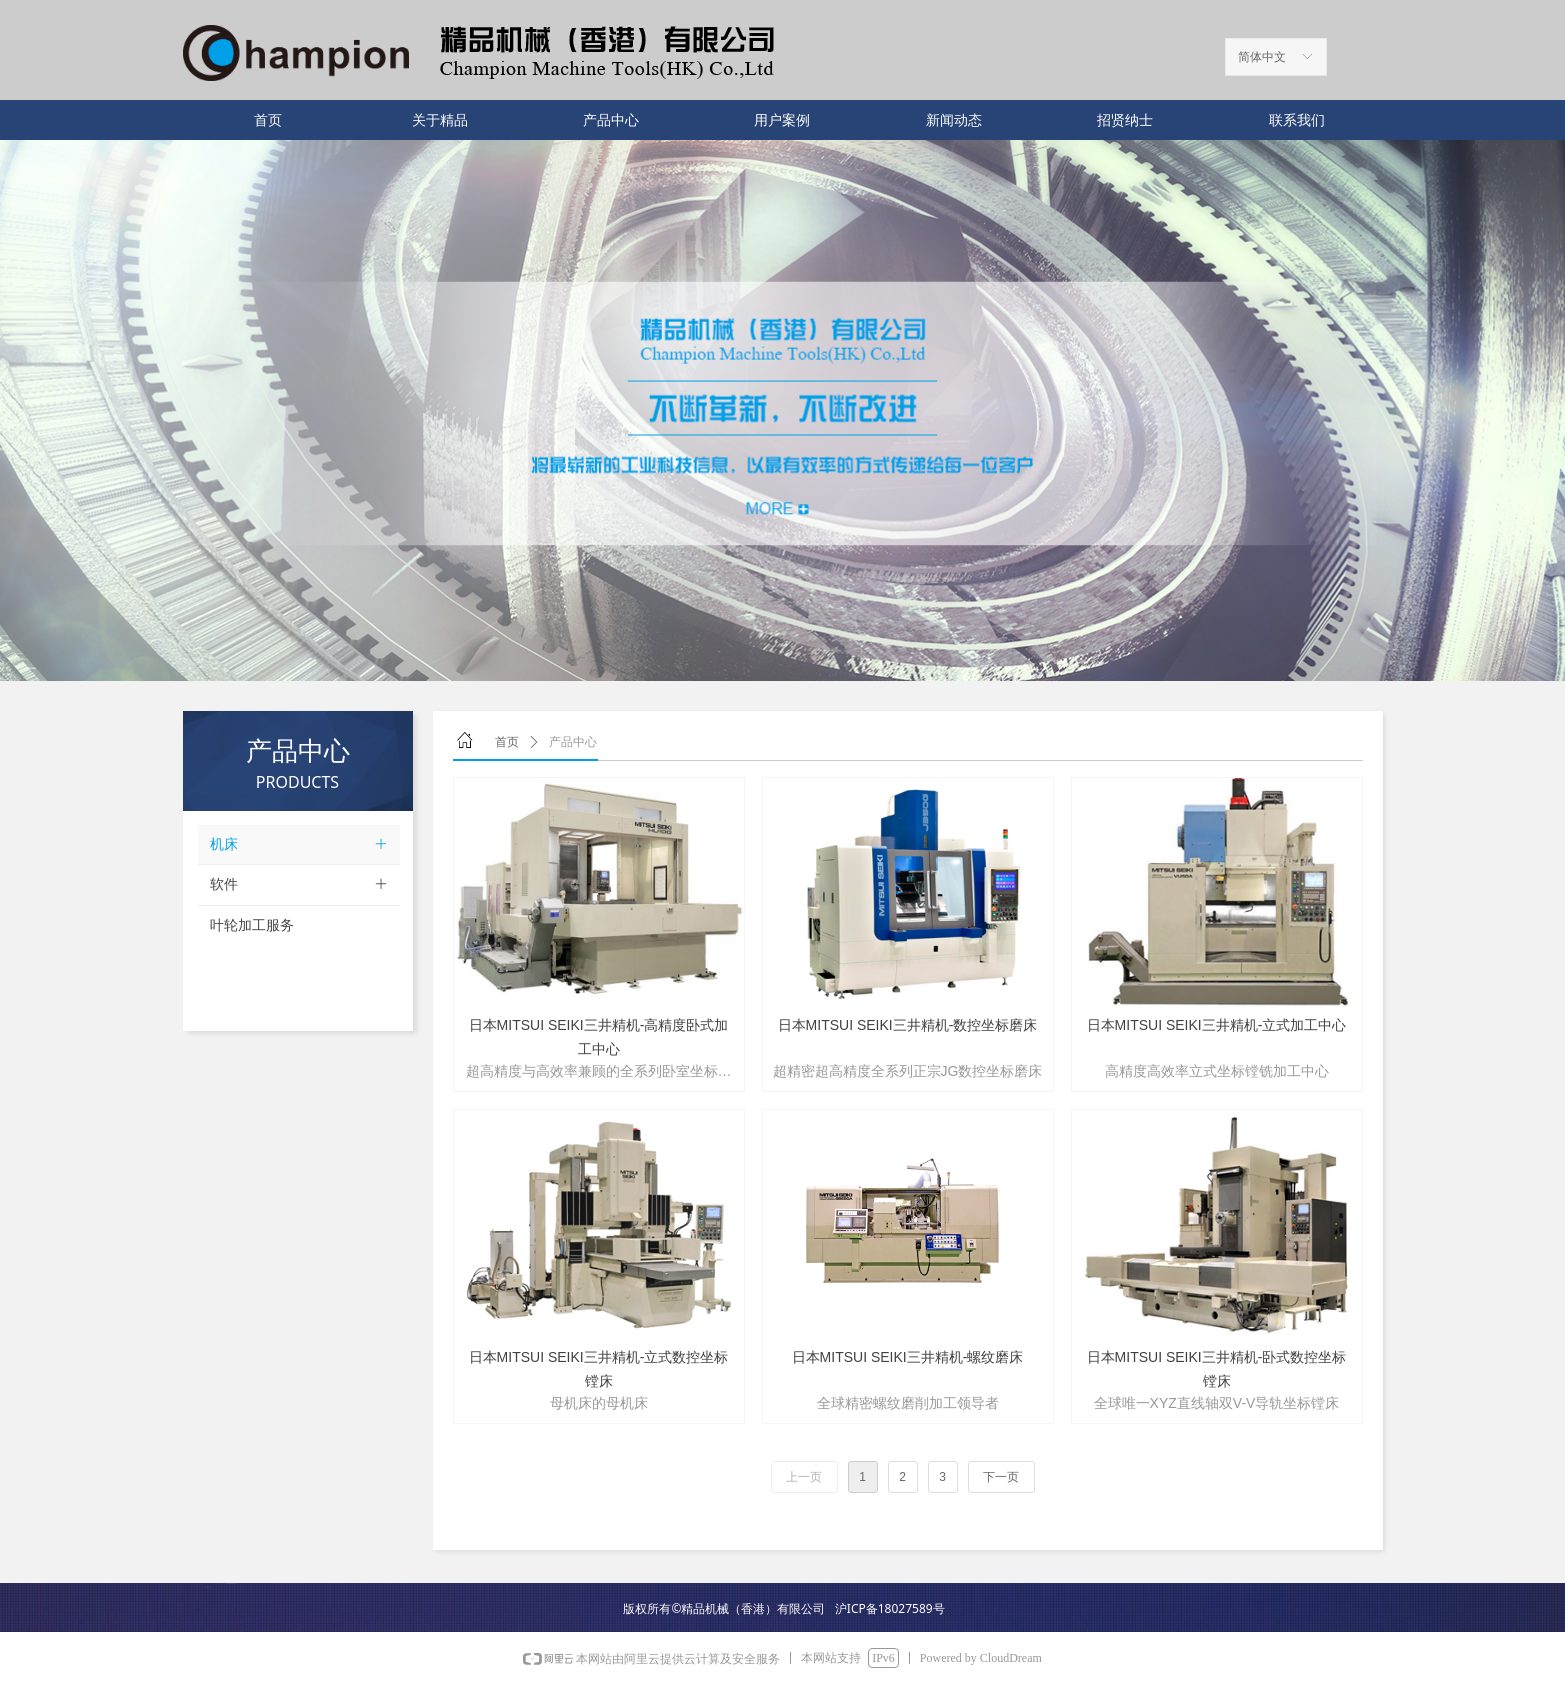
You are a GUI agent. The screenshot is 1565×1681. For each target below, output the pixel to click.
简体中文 (1262, 57)
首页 (507, 742)
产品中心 (573, 742)
